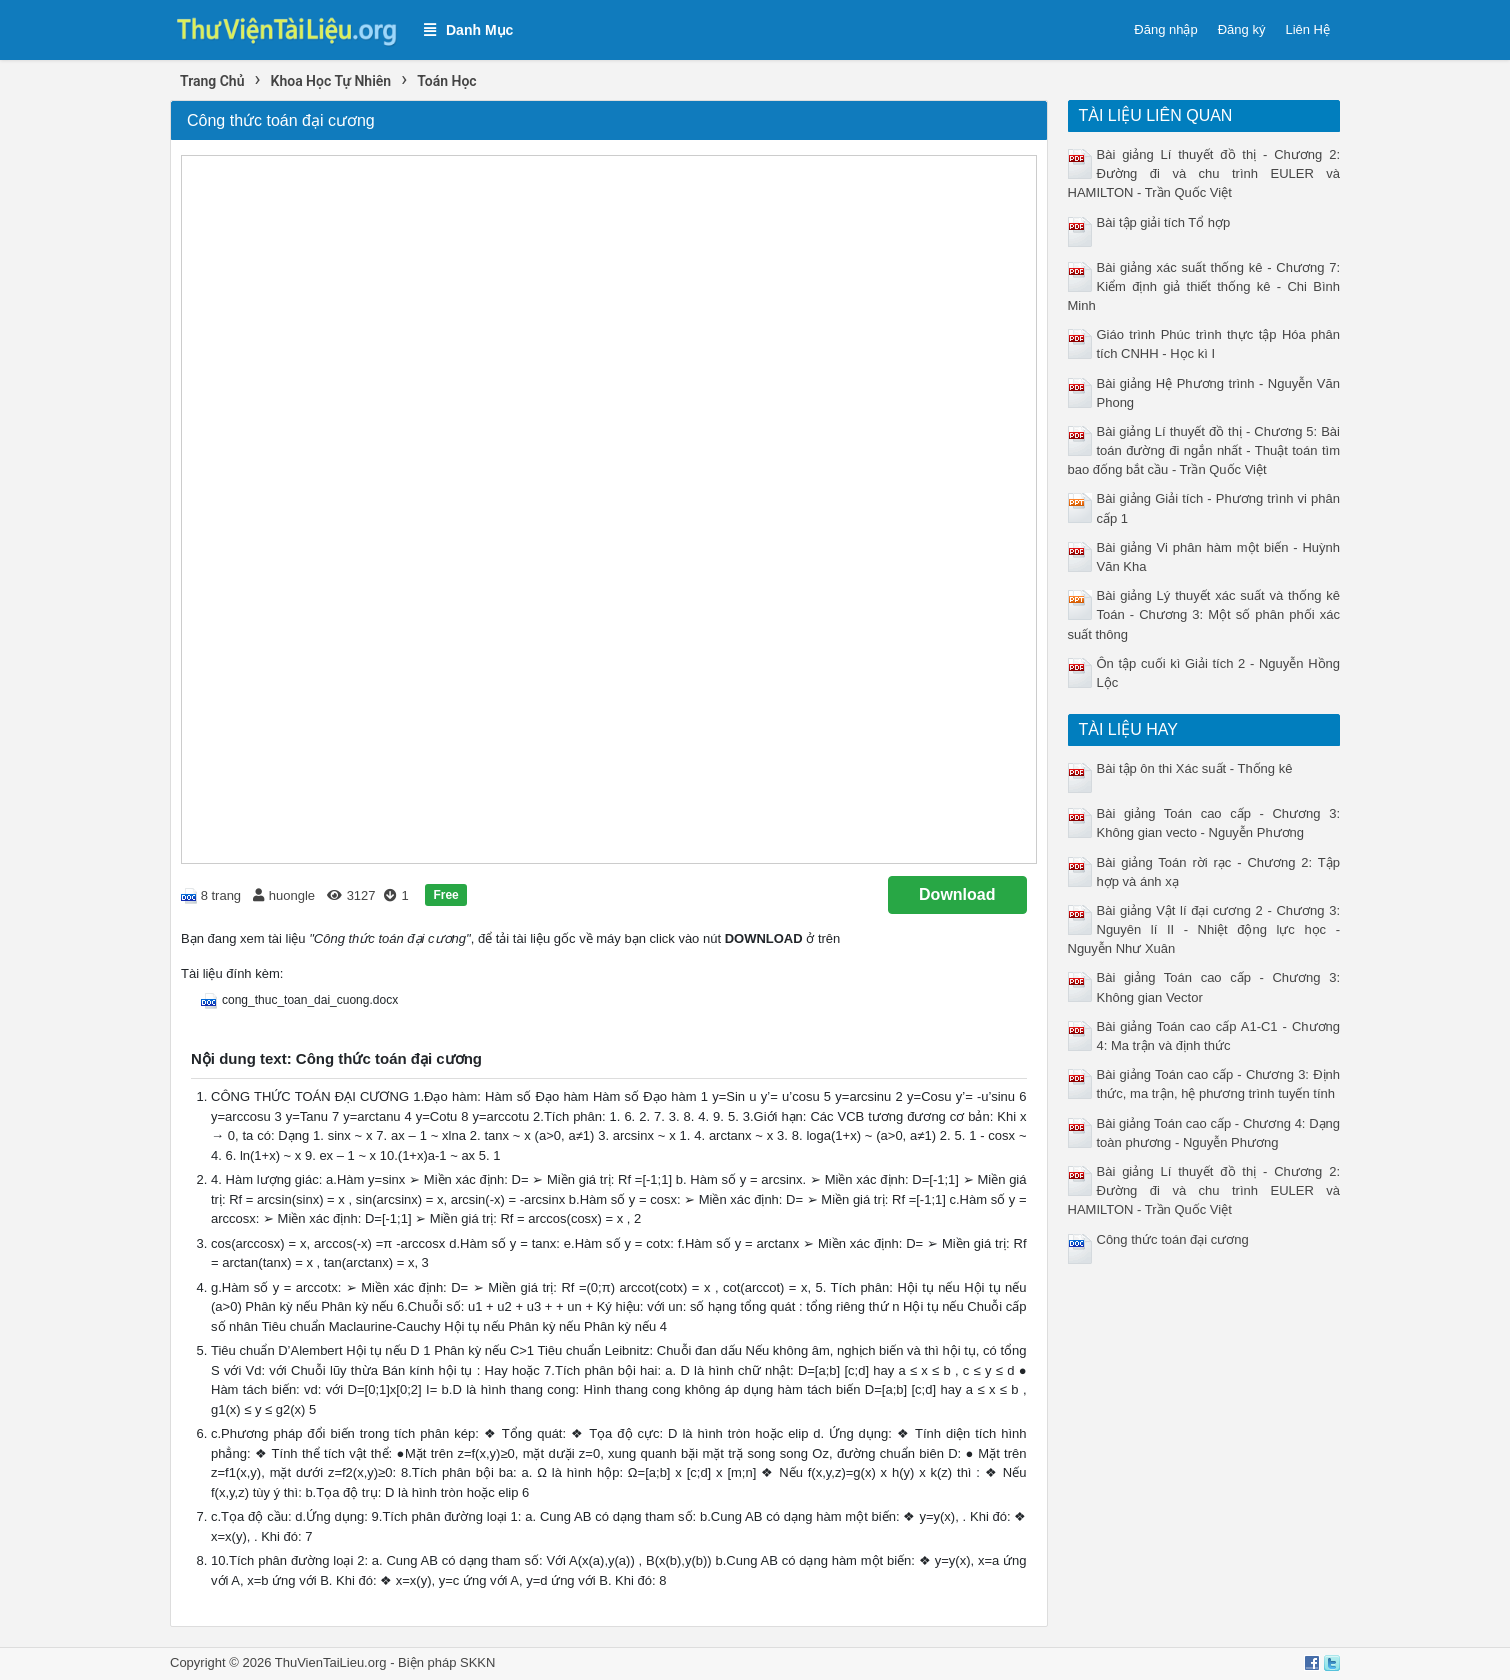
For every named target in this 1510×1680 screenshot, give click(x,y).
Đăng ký (1242, 29)
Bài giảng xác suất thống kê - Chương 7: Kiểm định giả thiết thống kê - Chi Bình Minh (1204, 286)
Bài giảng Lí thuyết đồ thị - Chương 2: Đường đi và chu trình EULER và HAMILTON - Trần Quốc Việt (1204, 173)
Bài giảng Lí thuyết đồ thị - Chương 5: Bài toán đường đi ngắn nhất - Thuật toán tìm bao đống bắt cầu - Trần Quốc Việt (1204, 450)
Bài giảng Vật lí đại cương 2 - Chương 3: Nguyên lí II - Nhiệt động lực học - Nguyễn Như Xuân (1204, 929)
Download (957, 894)
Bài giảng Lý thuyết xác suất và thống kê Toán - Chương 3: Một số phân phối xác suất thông (1204, 614)
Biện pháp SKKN (446, 1662)
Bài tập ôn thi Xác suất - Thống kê (1195, 768)
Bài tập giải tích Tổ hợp (1164, 222)
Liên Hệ (1307, 29)
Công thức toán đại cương (1173, 1239)
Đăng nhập (1165, 29)
